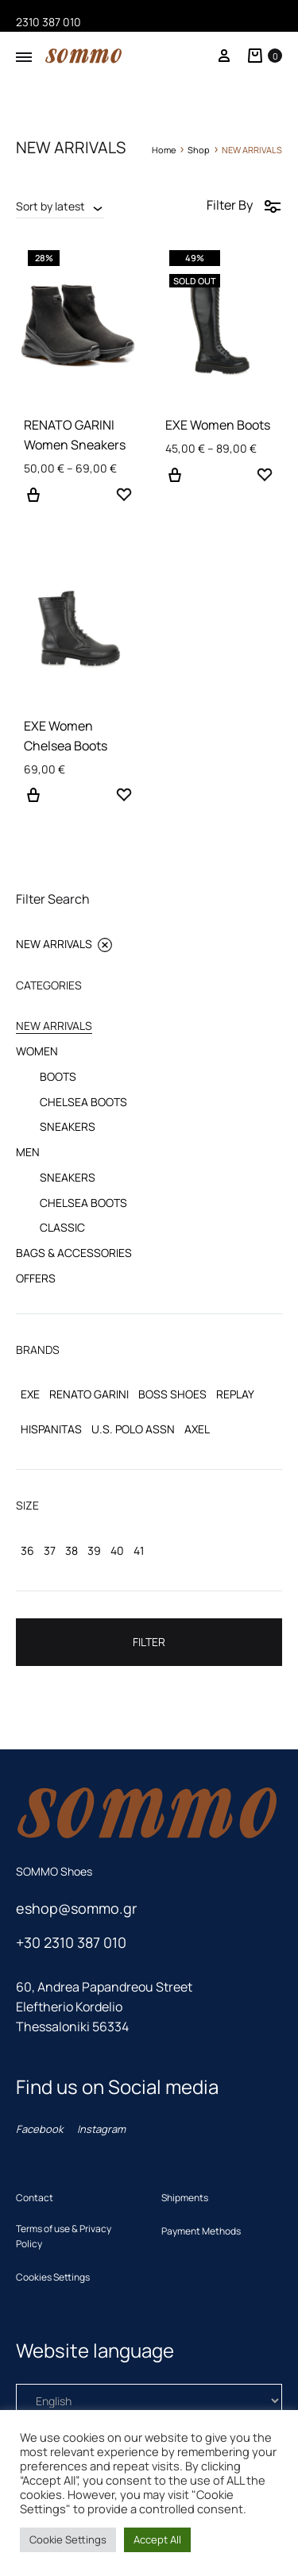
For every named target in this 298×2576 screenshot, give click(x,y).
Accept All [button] (157, 2539)
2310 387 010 (48, 21)
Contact (34, 2197)
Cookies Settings (53, 2277)
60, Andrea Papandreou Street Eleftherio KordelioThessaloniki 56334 (104, 2006)
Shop (199, 150)
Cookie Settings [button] (67, 2539)
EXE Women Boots (217, 425)
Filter (149, 1641)
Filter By (244, 205)
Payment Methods (201, 2231)
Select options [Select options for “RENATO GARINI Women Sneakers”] (33, 504)
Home (164, 150)
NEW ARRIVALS (64, 944)
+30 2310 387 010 (71, 1942)
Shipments (184, 2197)
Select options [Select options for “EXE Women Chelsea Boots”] (33, 804)
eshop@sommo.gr (76, 1908)
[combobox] (60, 205)
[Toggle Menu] (24, 57)
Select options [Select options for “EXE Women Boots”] (174, 484)
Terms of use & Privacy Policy (63, 2236)
